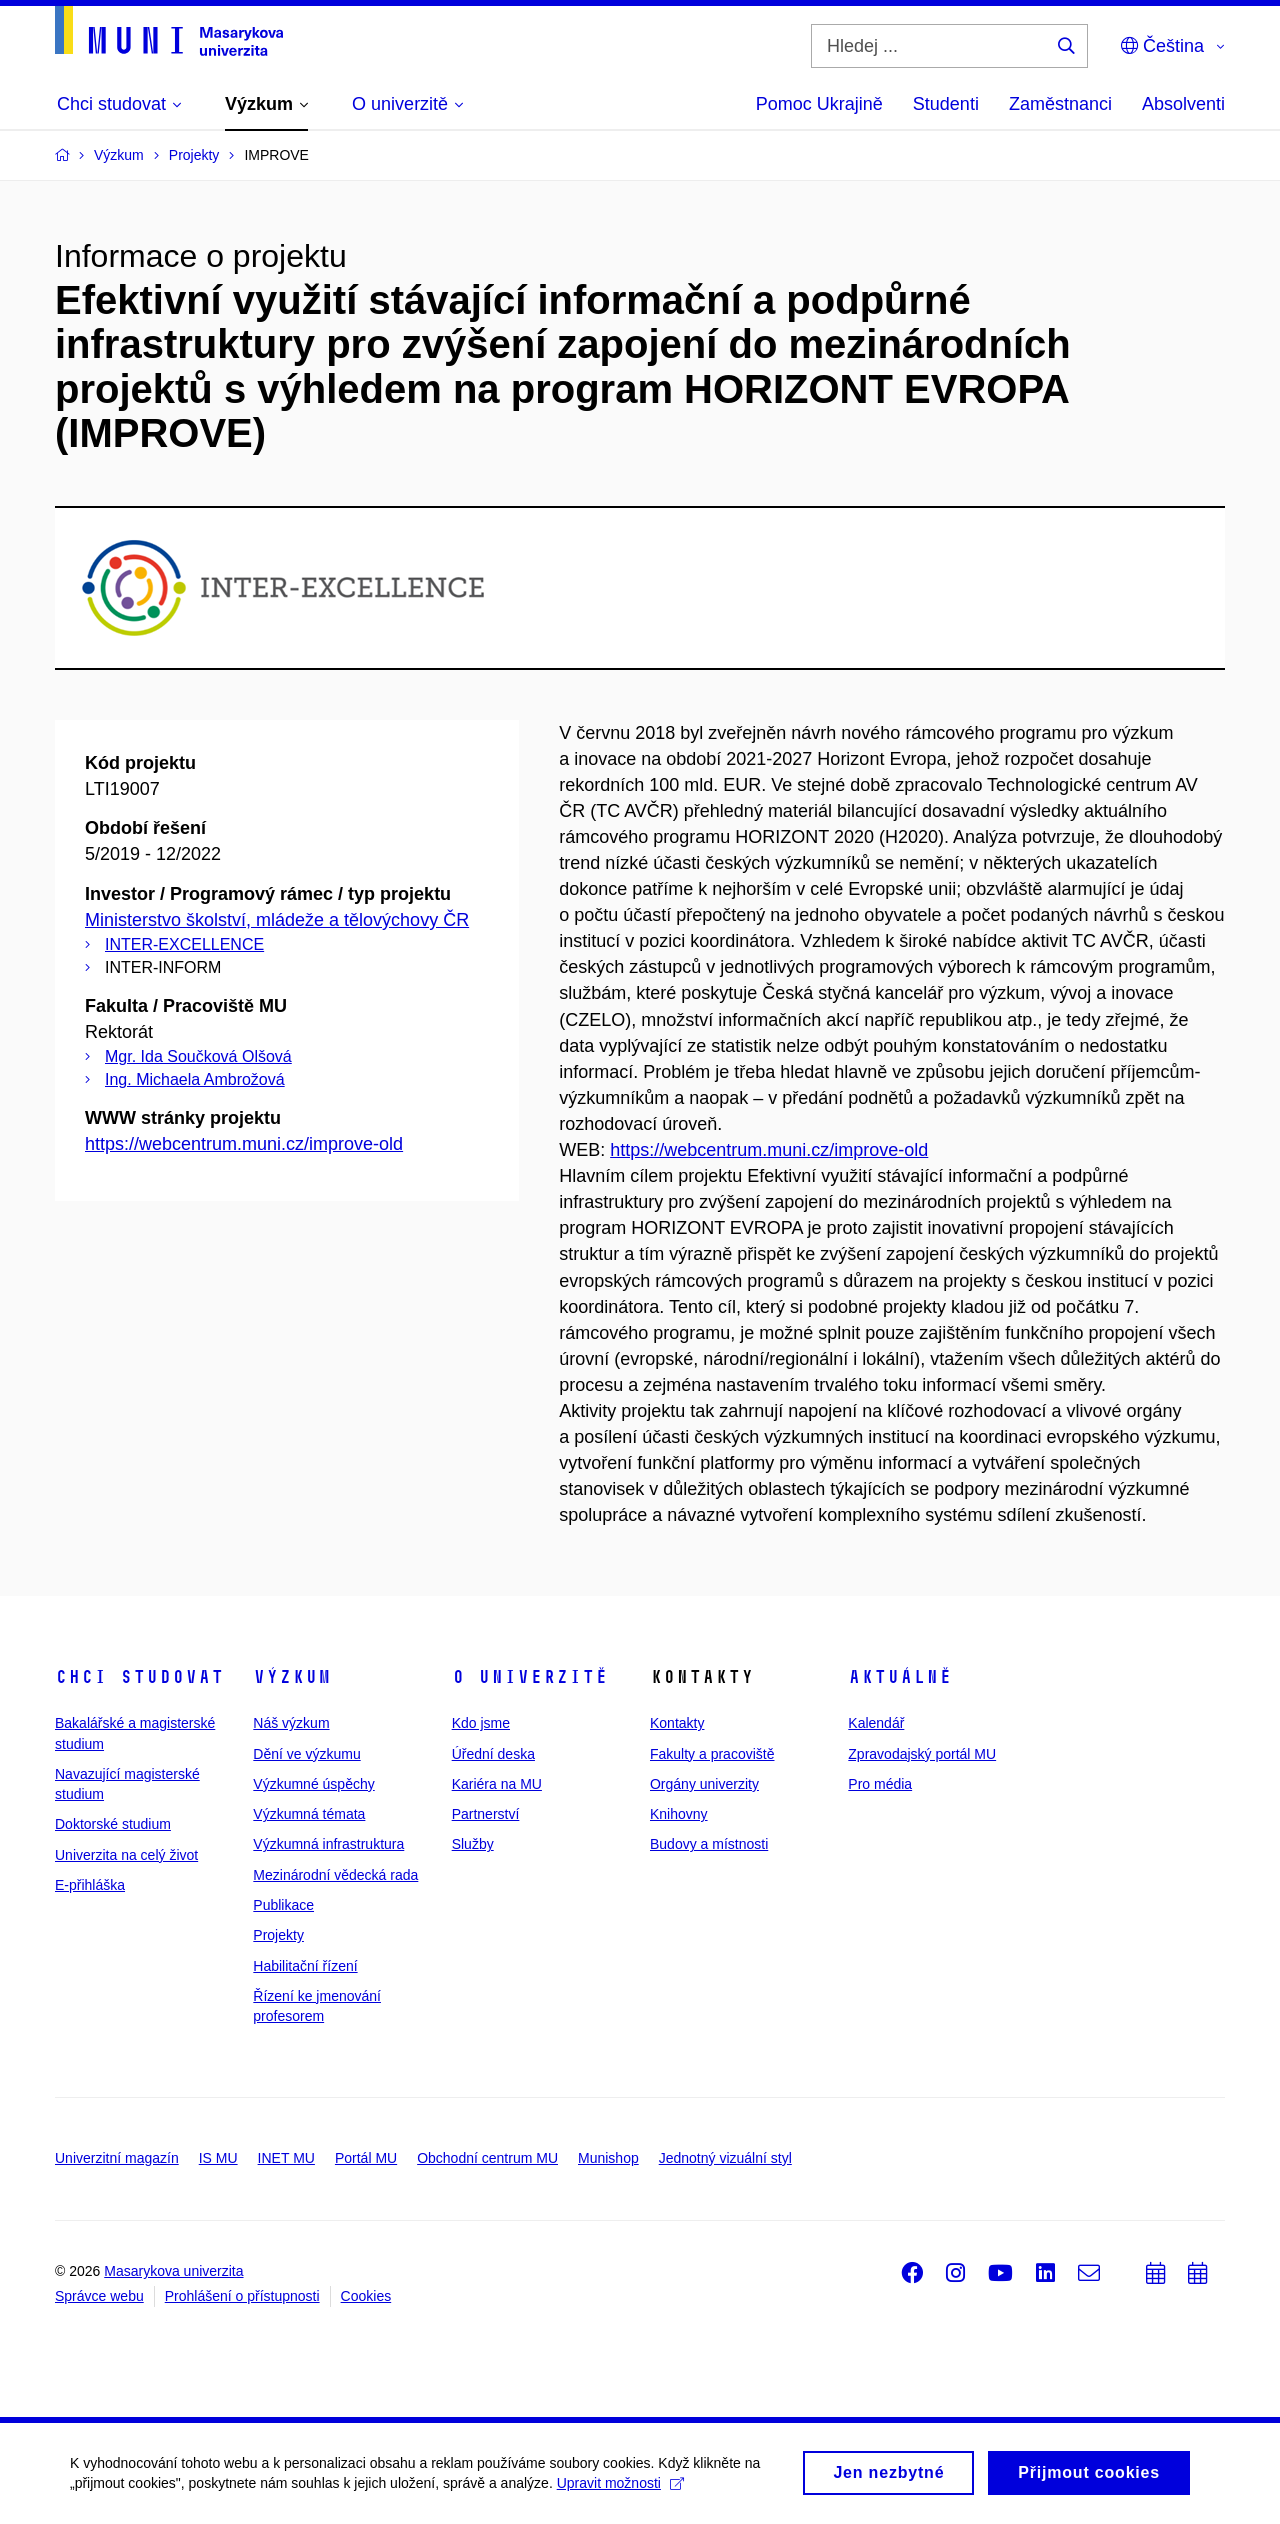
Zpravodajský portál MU (922, 1754)
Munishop (608, 2158)
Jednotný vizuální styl (725, 2158)
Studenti (946, 104)
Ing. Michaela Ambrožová (195, 1079)
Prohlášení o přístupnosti (242, 2296)
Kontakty (677, 1723)
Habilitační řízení (305, 1966)
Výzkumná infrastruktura (328, 1844)
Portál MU (366, 2158)
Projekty (278, 1935)
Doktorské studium (113, 1824)
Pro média (880, 1784)
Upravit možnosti (620, 2490)
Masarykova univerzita (173, 2271)
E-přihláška (90, 1885)
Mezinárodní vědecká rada (335, 1875)
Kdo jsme (481, 1723)
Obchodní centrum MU (487, 2158)
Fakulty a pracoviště (712, 1754)
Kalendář (876, 1723)
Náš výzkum (291, 1723)
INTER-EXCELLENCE (184, 944)
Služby (473, 1844)
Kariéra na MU (497, 1784)
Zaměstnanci (1060, 104)
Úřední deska (493, 1754)
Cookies (366, 2296)
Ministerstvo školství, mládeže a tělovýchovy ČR (277, 920)
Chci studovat (139, 1677)
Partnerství (486, 1814)
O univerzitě (530, 1677)
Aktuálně (900, 1677)
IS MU (218, 2158)
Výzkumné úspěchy (313, 1784)
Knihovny (679, 1814)
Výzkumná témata (309, 1814)
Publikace (283, 1905)
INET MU (286, 2158)
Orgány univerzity (704, 1784)
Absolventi (1183, 104)
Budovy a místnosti (709, 1844)
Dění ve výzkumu (306, 1754)
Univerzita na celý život (126, 1855)
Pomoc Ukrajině (819, 104)
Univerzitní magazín (117, 2158)
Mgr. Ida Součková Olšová (198, 1056)
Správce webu (99, 2296)
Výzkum (292, 1677)
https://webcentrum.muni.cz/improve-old (244, 1144)
